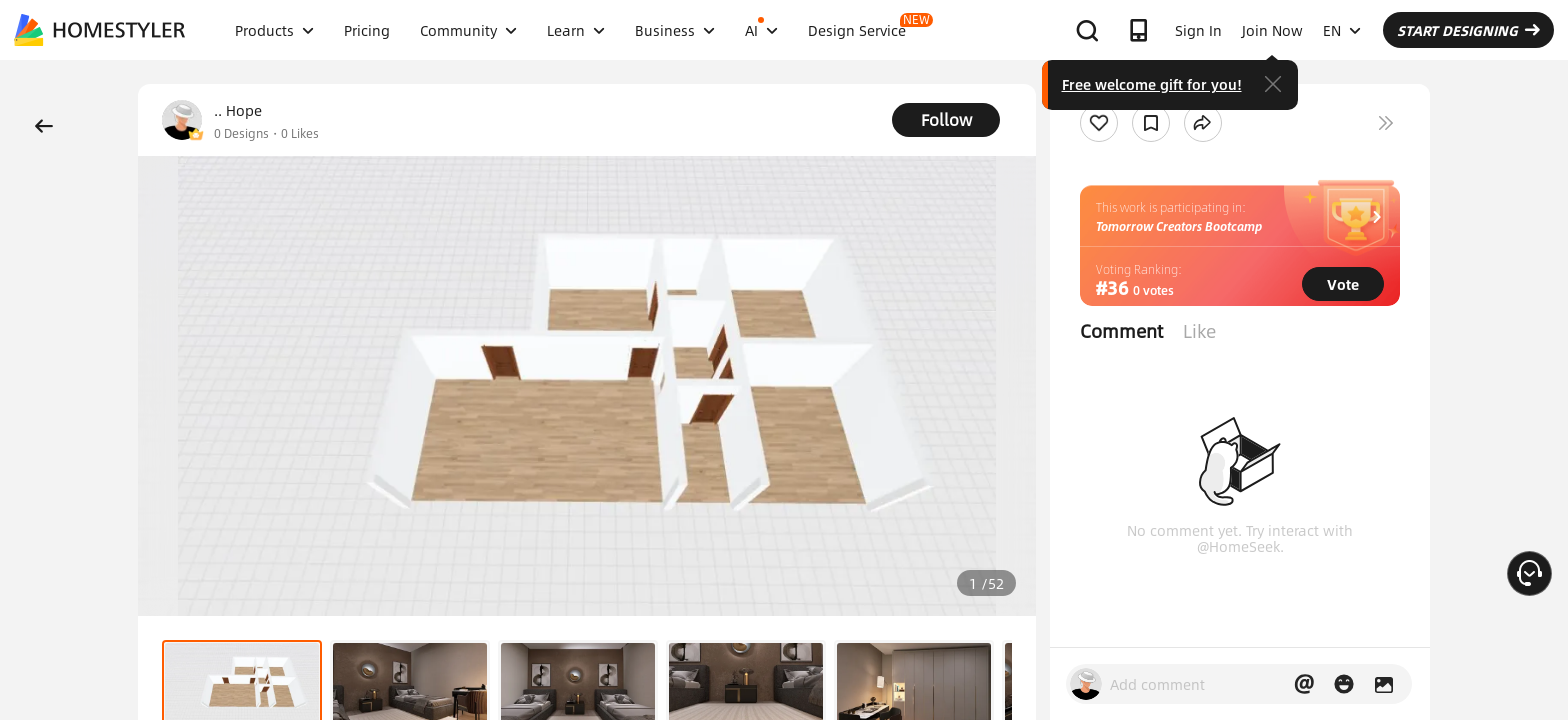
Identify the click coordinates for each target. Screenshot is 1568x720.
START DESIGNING (1468, 30)
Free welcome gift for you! (1152, 84)
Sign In (1198, 30)
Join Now (1272, 30)
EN (1342, 30)
